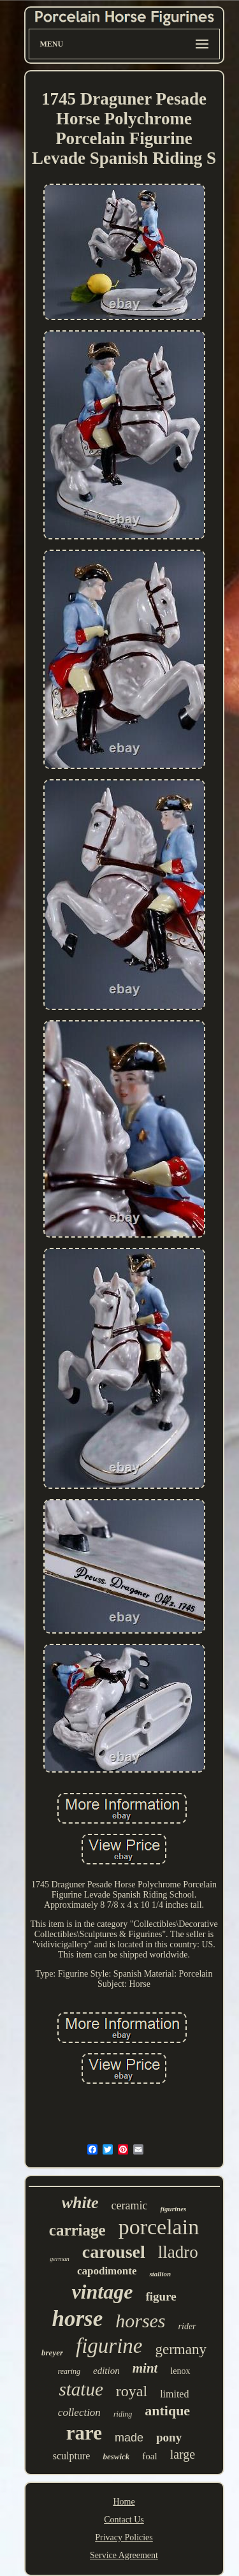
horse (77, 2318)
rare (84, 2433)
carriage (77, 2230)
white (80, 2202)
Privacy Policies (124, 2537)
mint (145, 2368)
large (183, 2454)
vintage (102, 2291)
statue (81, 2389)
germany (180, 2349)
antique (167, 2411)
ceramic (129, 2205)
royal (131, 2391)
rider (187, 2326)
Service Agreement (124, 2555)
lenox (180, 2371)
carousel (113, 2252)
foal (149, 2456)
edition (106, 2371)
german (59, 2258)
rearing (68, 2371)
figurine (109, 2345)
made (129, 2437)
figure (160, 2296)
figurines (173, 2209)
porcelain (159, 2227)
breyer (52, 2352)
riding (122, 2414)
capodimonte (107, 2271)
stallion (160, 2274)
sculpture (72, 2455)
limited (174, 2394)
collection (79, 2412)
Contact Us (124, 2519)
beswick (116, 2456)
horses (140, 2320)
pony (169, 2437)
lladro (178, 2252)
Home (123, 2501)
